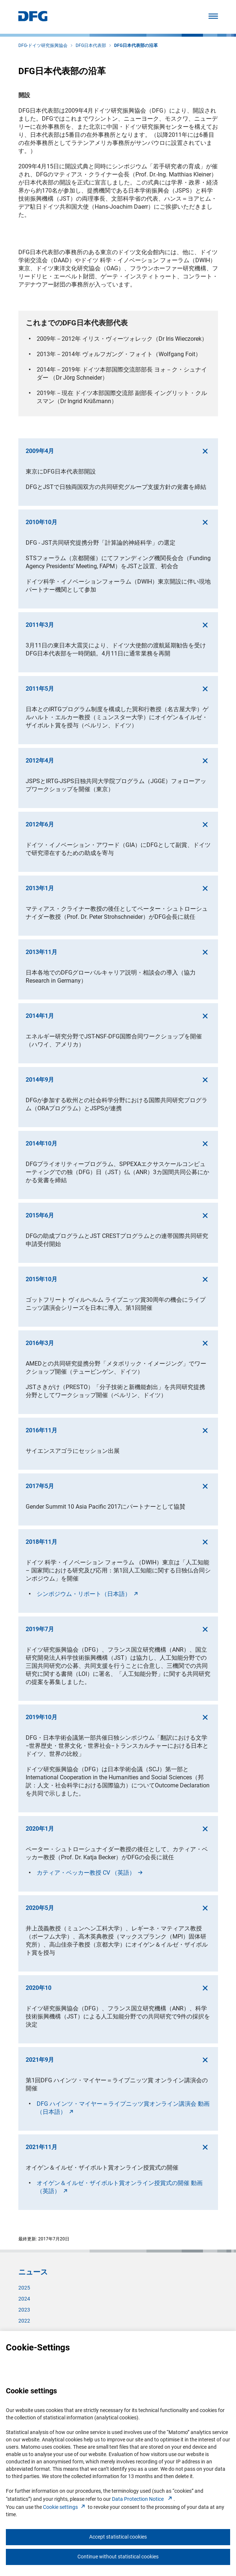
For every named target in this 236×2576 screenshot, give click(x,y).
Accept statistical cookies (118, 2537)
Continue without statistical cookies (118, 2556)
